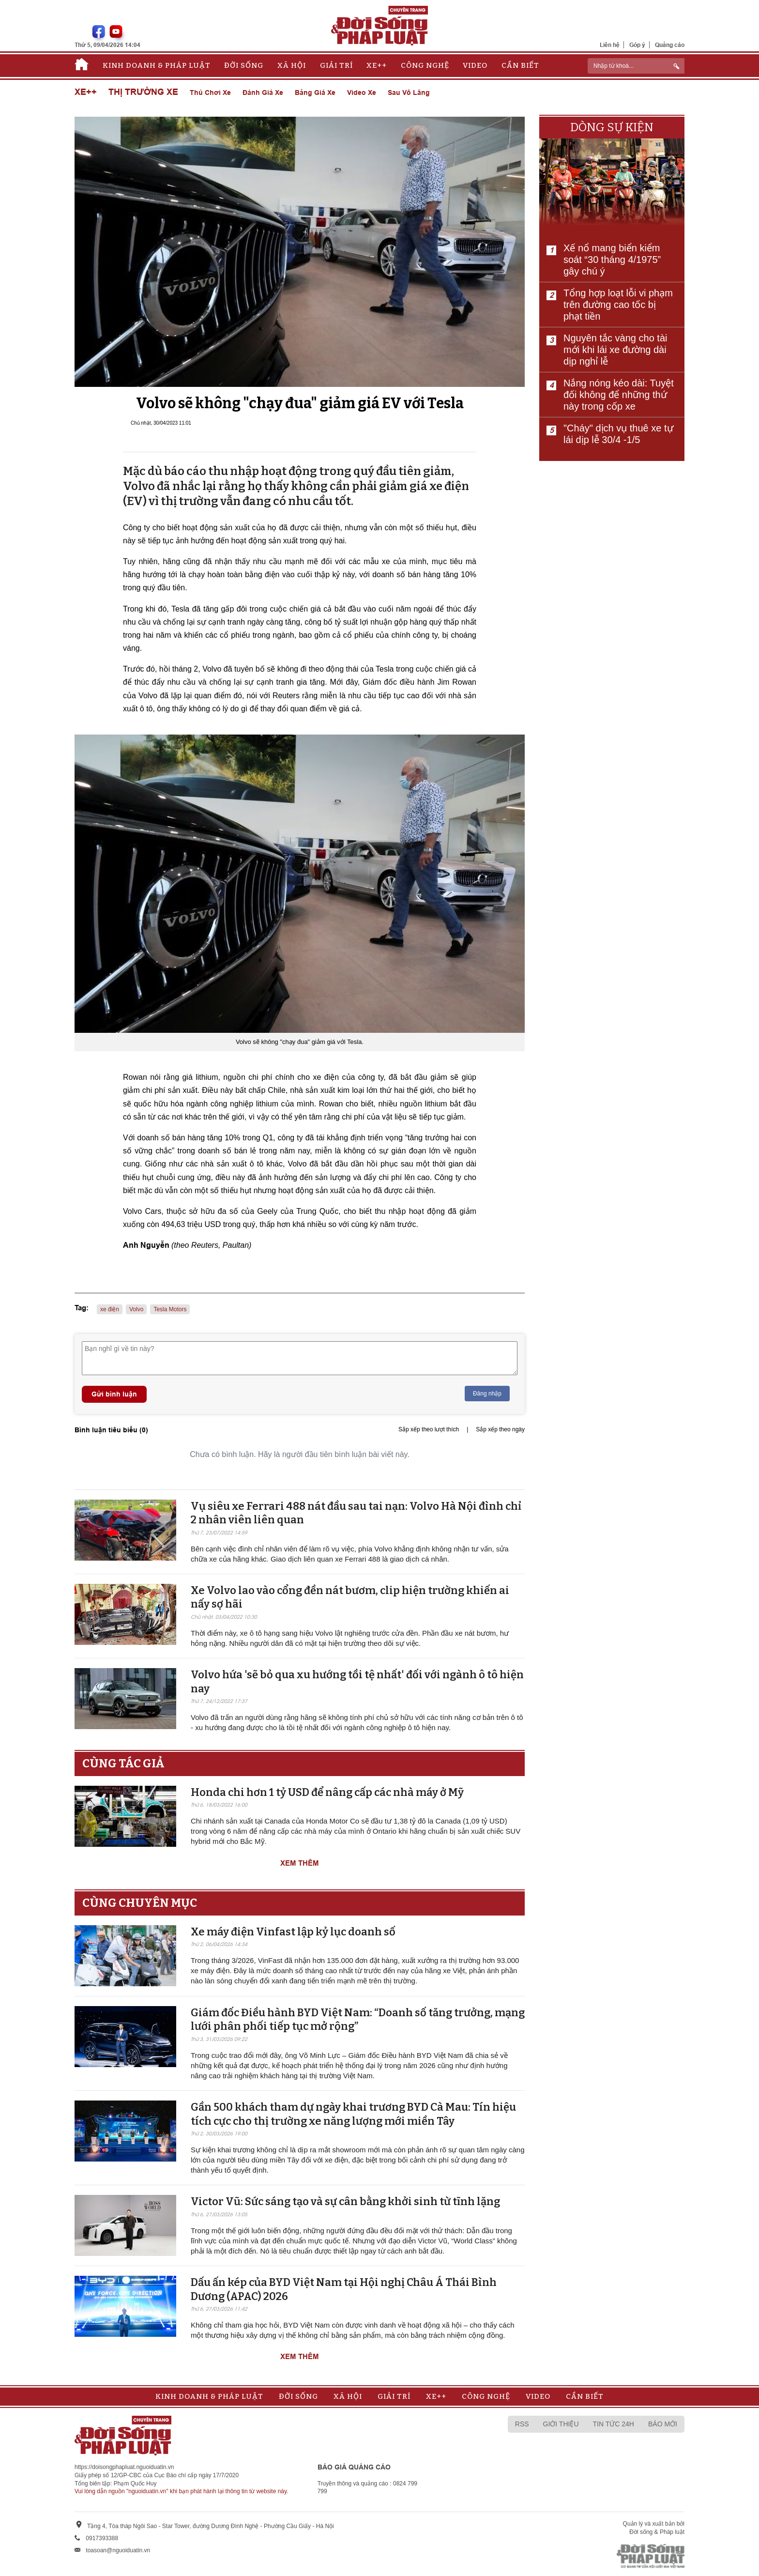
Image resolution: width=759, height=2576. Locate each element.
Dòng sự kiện (611, 127)
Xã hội (291, 65)
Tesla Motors (169, 1309)
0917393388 (102, 2538)
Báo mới (662, 2424)
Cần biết (520, 65)
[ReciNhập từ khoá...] (636, 66)
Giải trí (336, 65)
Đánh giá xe (263, 92)
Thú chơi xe (210, 92)
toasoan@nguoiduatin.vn (118, 2550)
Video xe (361, 92)
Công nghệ (425, 65)
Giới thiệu (561, 2424)
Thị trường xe (143, 92)
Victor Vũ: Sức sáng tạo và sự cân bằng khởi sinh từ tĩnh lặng (345, 2201)
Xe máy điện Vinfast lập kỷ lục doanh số (293, 1931)
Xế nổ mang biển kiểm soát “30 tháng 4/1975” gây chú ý (612, 259)
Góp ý (637, 44)
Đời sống (243, 65)
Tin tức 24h (613, 2424)
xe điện (109, 1309)
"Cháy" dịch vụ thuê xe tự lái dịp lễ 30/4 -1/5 (618, 434)
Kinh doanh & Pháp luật (157, 65)
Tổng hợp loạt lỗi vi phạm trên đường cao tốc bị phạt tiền (618, 305)
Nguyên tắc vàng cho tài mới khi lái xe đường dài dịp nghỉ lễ (615, 350)
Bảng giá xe (315, 92)
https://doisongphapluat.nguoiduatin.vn (124, 2467)
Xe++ (376, 65)
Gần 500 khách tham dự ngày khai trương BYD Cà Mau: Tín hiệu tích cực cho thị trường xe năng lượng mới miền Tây (353, 2114)
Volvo (136, 1309)
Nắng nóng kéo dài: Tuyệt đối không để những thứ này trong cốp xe (618, 395)
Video (475, 65)
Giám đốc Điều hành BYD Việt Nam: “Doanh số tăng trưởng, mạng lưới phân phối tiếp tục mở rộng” (358, 2019)
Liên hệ (610, 44)
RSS (522, 2424)
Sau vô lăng (409, 92)
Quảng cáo (669, 44)
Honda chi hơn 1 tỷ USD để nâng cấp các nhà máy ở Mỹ (327, 1792)
